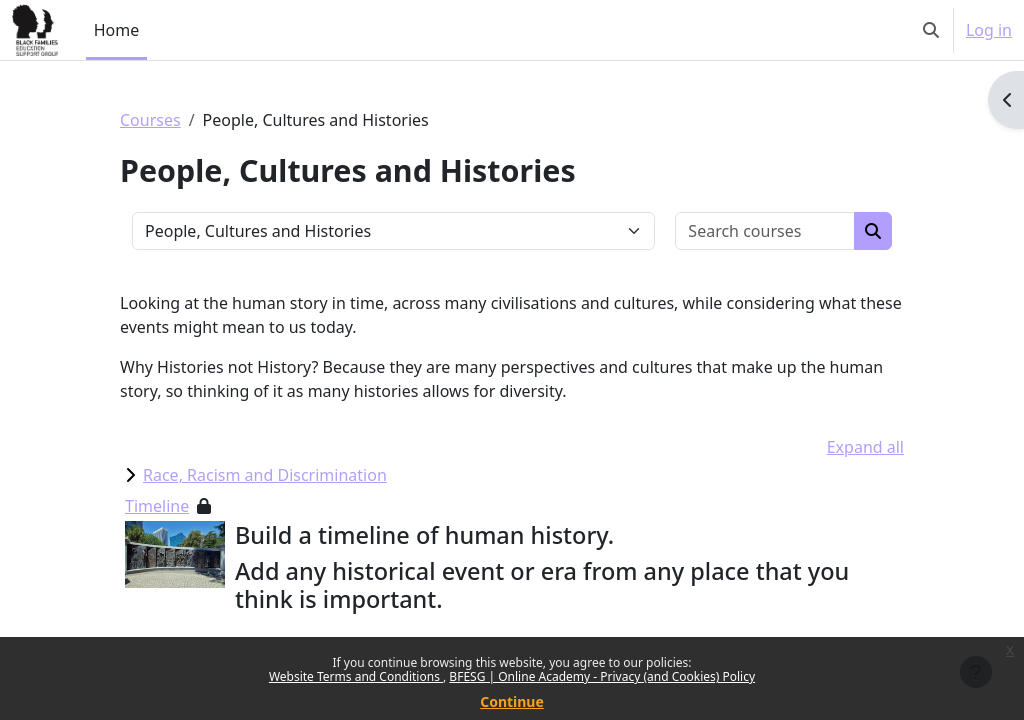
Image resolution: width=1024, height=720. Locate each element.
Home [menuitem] (117, 30)
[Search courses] (765, 231)
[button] (931, 30)
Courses (150, 120)
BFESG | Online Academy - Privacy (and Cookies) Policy (602, 676)
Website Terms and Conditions (356, 676)
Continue (512, 701)
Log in (989, 30)
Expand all (865, 447)
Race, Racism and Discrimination (265, 475)
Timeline (157, 506)
